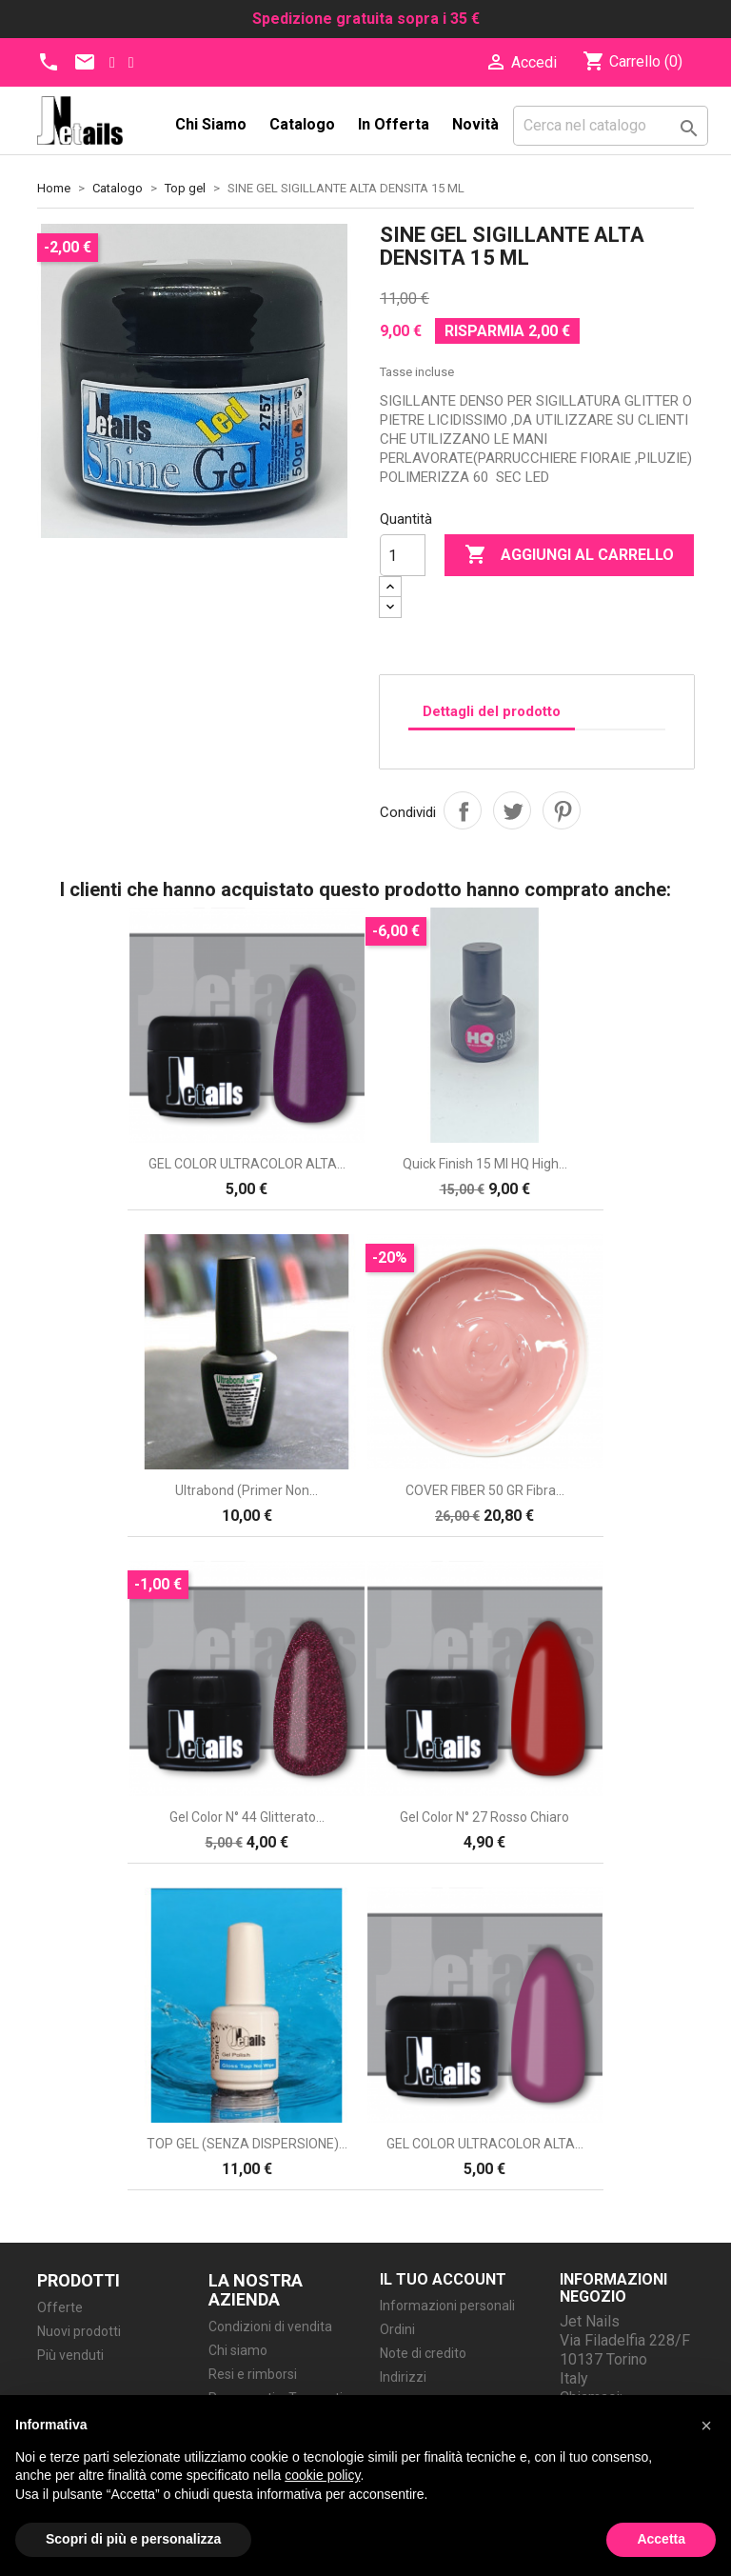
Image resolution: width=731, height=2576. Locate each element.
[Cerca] (610, 126)
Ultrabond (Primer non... (246, 1490)
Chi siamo (211, 124)
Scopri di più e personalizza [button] (133, 2538)
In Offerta (393, 124)
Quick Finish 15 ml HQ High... (485, 1163)
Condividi (463, 810)
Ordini (397, 2329)
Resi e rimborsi (252, 2374)
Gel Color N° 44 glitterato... (247, 1817)
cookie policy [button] (322, 2475)
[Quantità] (402, 555)
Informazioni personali (447, 2305)
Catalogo (302, 124)
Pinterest (561, 810)
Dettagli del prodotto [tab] (492, 711)
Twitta (512, 810)
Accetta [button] (661, 2538)
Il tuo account (443, 2279)
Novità (475, 124)
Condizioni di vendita (270, 2326)
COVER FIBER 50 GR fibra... (484, 1490)
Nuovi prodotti (79, 2331)
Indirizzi (403, 2377)
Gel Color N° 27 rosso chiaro (484, 1817)
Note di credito (423, 2353)
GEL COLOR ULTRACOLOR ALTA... (247, 1163)
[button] (706, 2425)
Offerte (60, 2307)
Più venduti (70, 2355)
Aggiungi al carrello (569, 555)
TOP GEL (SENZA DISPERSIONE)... (247, 2143)
